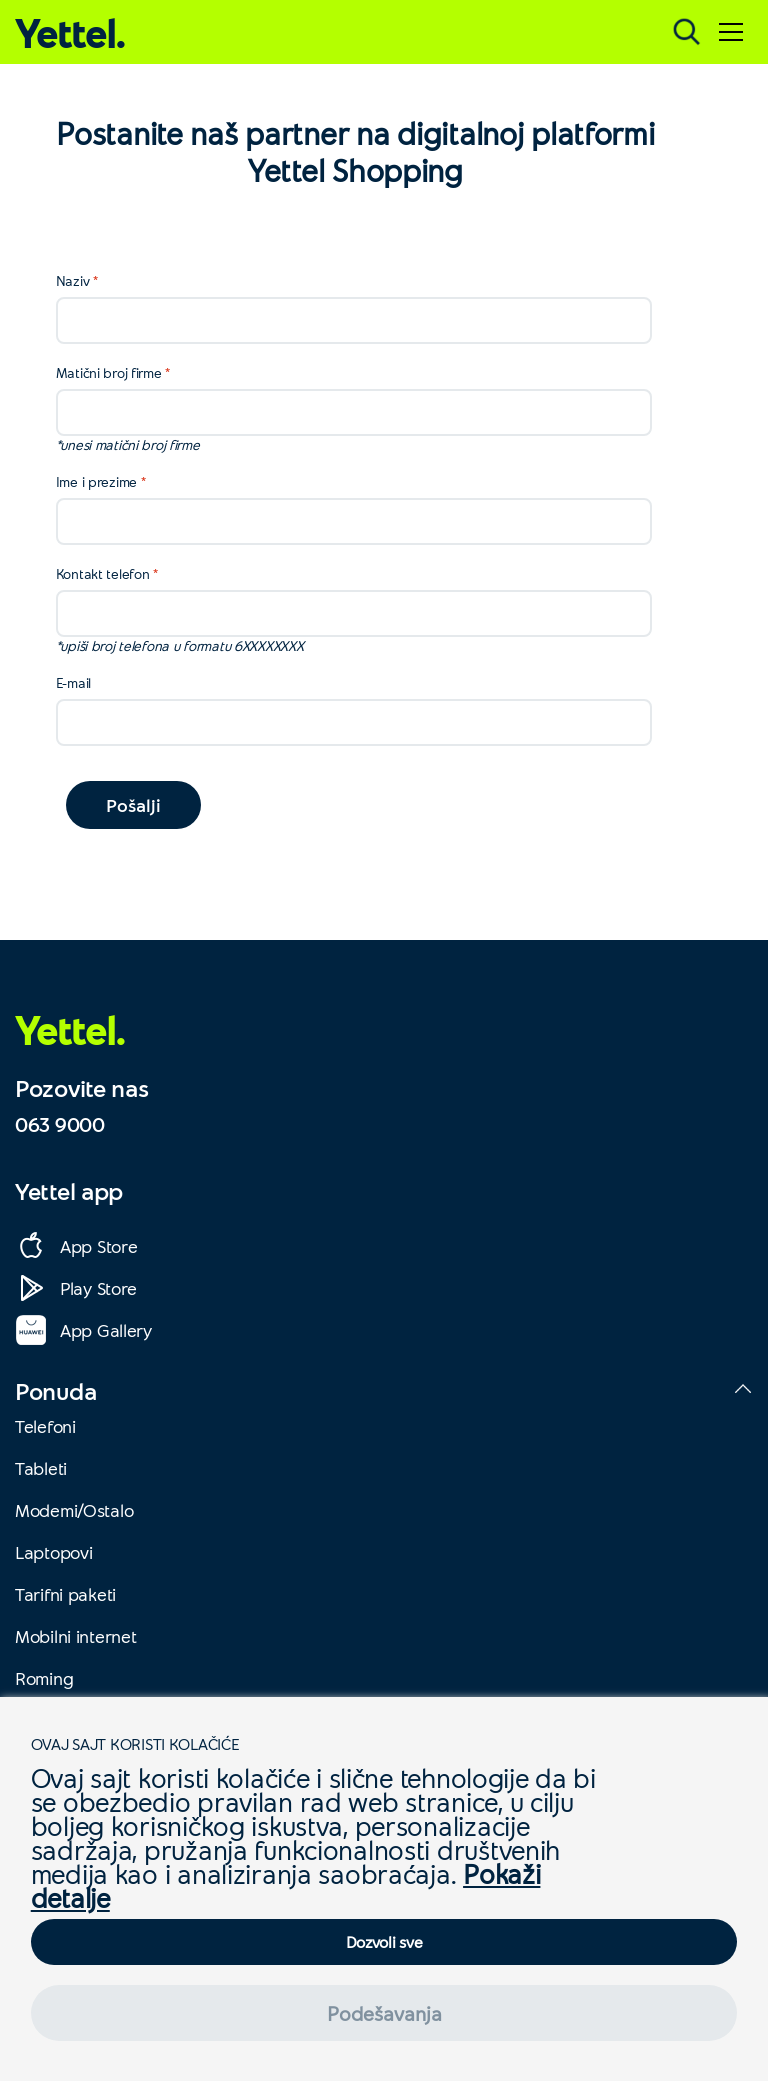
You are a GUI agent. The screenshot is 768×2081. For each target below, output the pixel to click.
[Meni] (731, 32)
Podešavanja (384, 2013)
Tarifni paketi (65, 1594)
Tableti (41, 1468)
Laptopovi (53, 1552)
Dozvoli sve (384, 1941)
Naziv (73, 280)
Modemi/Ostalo (74, 1510)
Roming (44, 1678)
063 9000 (60, 1124)
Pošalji (133, 805)
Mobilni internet (76, 1636)
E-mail (73, 682)
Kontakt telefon (103, 573)
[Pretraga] (687, 32)
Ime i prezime (96, 481)
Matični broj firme (109, 372)
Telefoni (45, 1426)
